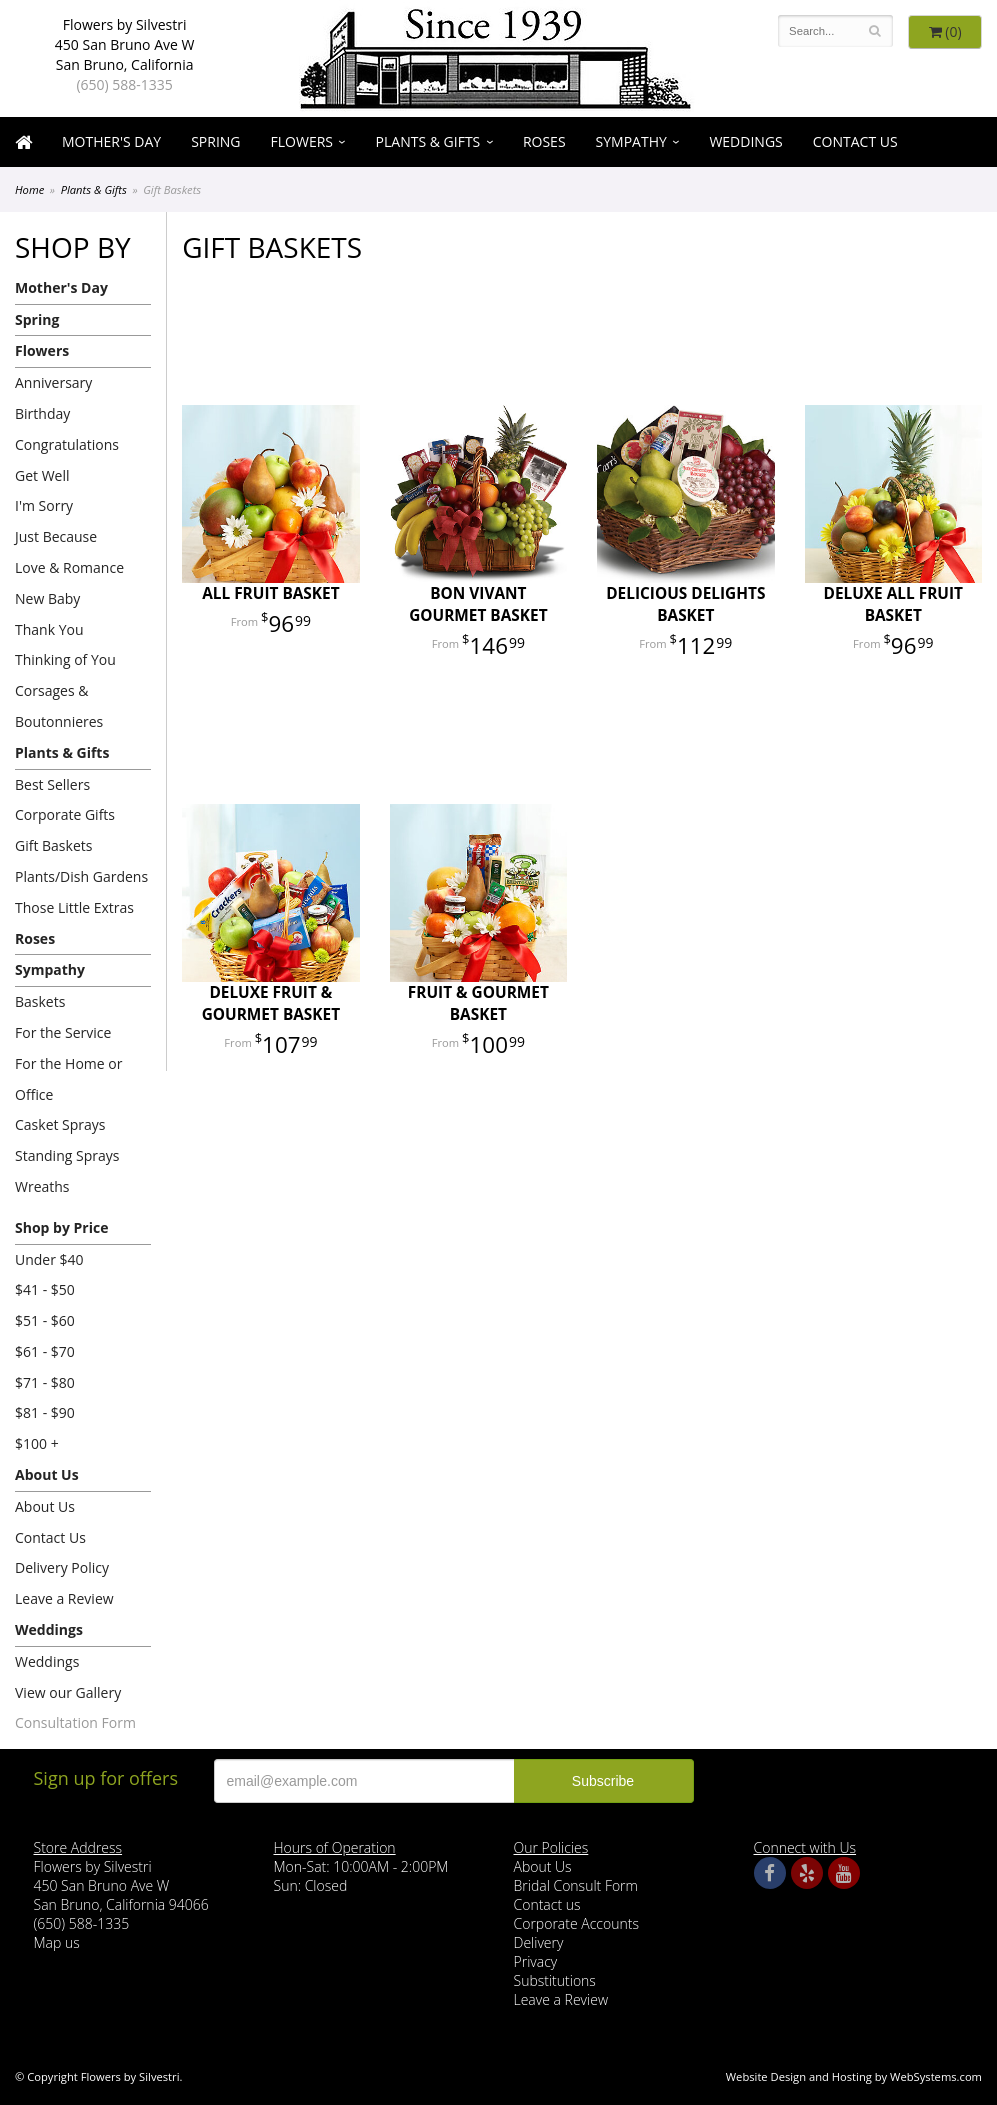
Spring (215, 141)
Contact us (547, 1904)
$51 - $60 (45, 1320)
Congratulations (67, 444)
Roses (544, 141)
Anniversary (53, 382)
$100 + (37, 1443)
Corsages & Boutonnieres (59, 706)
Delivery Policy (62, 1567)
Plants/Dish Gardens (81, 876)
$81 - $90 (45, 1412)
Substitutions (555, 1980)
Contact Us (855, 141)
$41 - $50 (45, 1289)
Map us (57, 1942)
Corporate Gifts (65, 814)
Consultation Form (75, 1722)
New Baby (47, 598)
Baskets (40, 1001)
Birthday (42, 413)
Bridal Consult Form (576, 1885)
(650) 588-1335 (124, 84)
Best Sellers (52, 784)
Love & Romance (69, 567)
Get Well (42, 475)
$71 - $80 (45, 1382)
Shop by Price (61, 1227)
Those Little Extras (74, 907)
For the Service (63, 1032)
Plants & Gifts (428, 141)
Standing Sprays (67, 1155)
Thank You (49, 629)
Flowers (302, 141)
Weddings (745, 141)
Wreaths (42, 1186)
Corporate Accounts (576, 1923)
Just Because (56, 536)
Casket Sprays (60, 1124)
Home (29, 189)
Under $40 (49, 1259)
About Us (47, 1474)
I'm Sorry (44, 505)
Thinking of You (65, 659)
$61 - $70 (45, 1351)
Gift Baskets (53, 845)
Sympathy (631, 141)
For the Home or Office (68, 1079)
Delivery (539, 1942)
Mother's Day (111, 141)
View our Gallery (68, 1692)
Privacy (536, 1961)
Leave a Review (64, 1598)
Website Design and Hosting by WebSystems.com (854, 2076)
